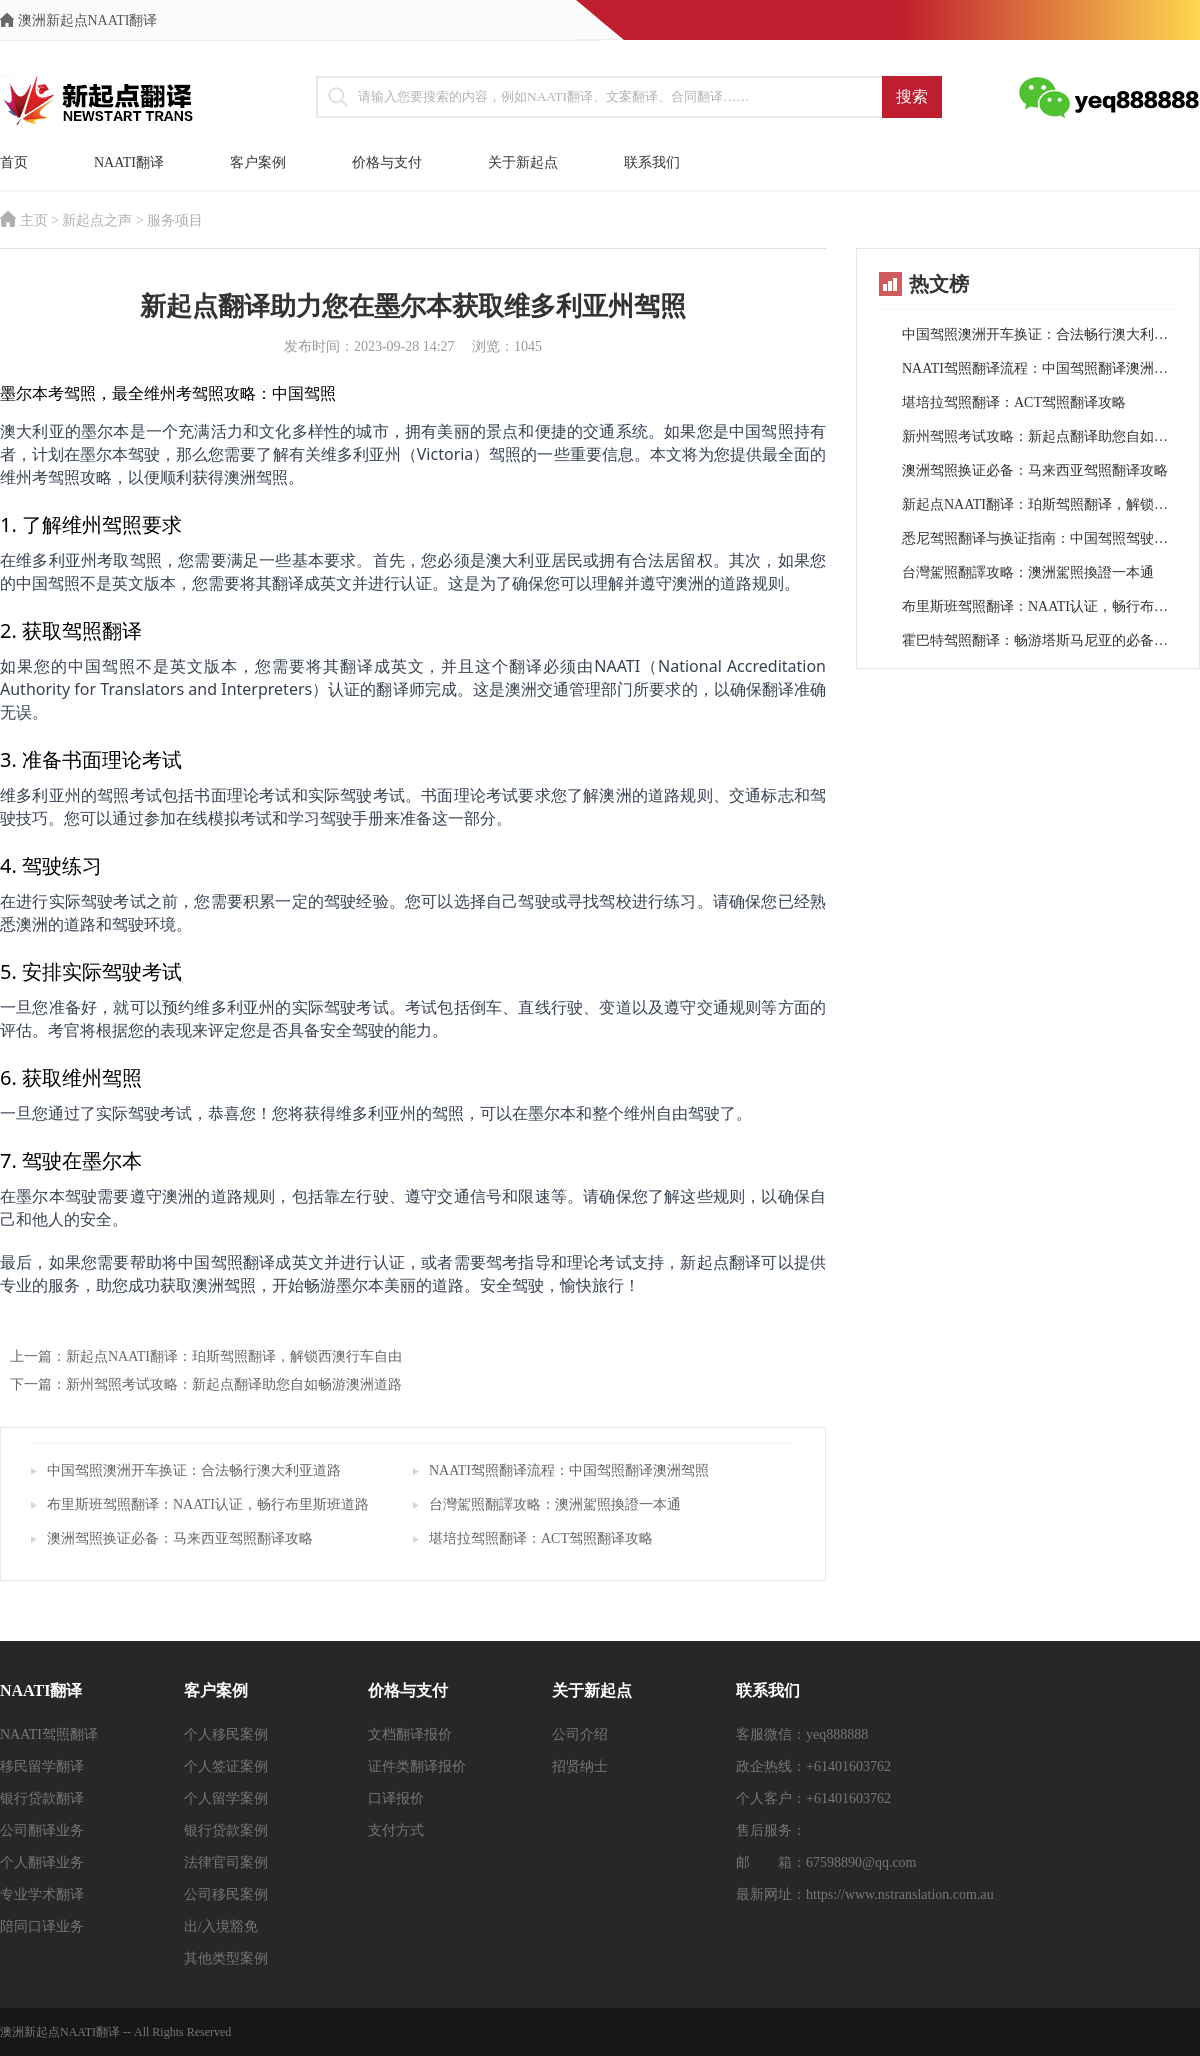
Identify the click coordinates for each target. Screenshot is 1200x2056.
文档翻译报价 (410, 1734)
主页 (34, 220)
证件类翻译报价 (417, 1766)
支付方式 (396, 1830)
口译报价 (396, 1798)
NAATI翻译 (129, 162)
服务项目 (175, 220)
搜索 (912, 96)
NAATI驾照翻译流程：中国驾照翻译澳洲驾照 (569, 1470)
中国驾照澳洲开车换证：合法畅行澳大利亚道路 (194, 1470)
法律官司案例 (226, 1862)
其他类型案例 (226, 1958)
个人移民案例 (226, 1734)
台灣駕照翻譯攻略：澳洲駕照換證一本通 (555, 1504)
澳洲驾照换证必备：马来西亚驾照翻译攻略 (180, 1538)
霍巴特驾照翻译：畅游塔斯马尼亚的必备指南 (1039, 640)
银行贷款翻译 (42, 1798)
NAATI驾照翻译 (49, 1734)
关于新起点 (523, 162)
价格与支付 (387, 162)
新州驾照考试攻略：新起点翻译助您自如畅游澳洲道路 (1039, 436)
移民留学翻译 (42, 1766)
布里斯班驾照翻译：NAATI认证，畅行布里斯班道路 (208, 1504)
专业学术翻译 (42, 1894)
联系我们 (652, 162)
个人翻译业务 (42, 1862)
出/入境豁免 (221, 1926)
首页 (14, 162)
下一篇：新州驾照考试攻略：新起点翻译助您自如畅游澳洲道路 (206, 1384)
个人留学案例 (226, 1798)
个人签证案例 (226, 1766)
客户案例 (258, 162)
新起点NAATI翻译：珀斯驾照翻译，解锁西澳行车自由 (1039, 504)
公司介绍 (580, 1734)
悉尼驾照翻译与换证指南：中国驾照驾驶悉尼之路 (1039, 538)
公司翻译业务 (42, 1830)
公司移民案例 (226, 1894)
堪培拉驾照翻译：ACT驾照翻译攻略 (541, 1538)
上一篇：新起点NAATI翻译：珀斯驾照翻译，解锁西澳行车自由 (206, 1356)
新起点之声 (97, 220)
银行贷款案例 (226, 1830)
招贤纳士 (580, 1766)
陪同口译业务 (42, 1926)
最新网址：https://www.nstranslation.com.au (865, 1894)
